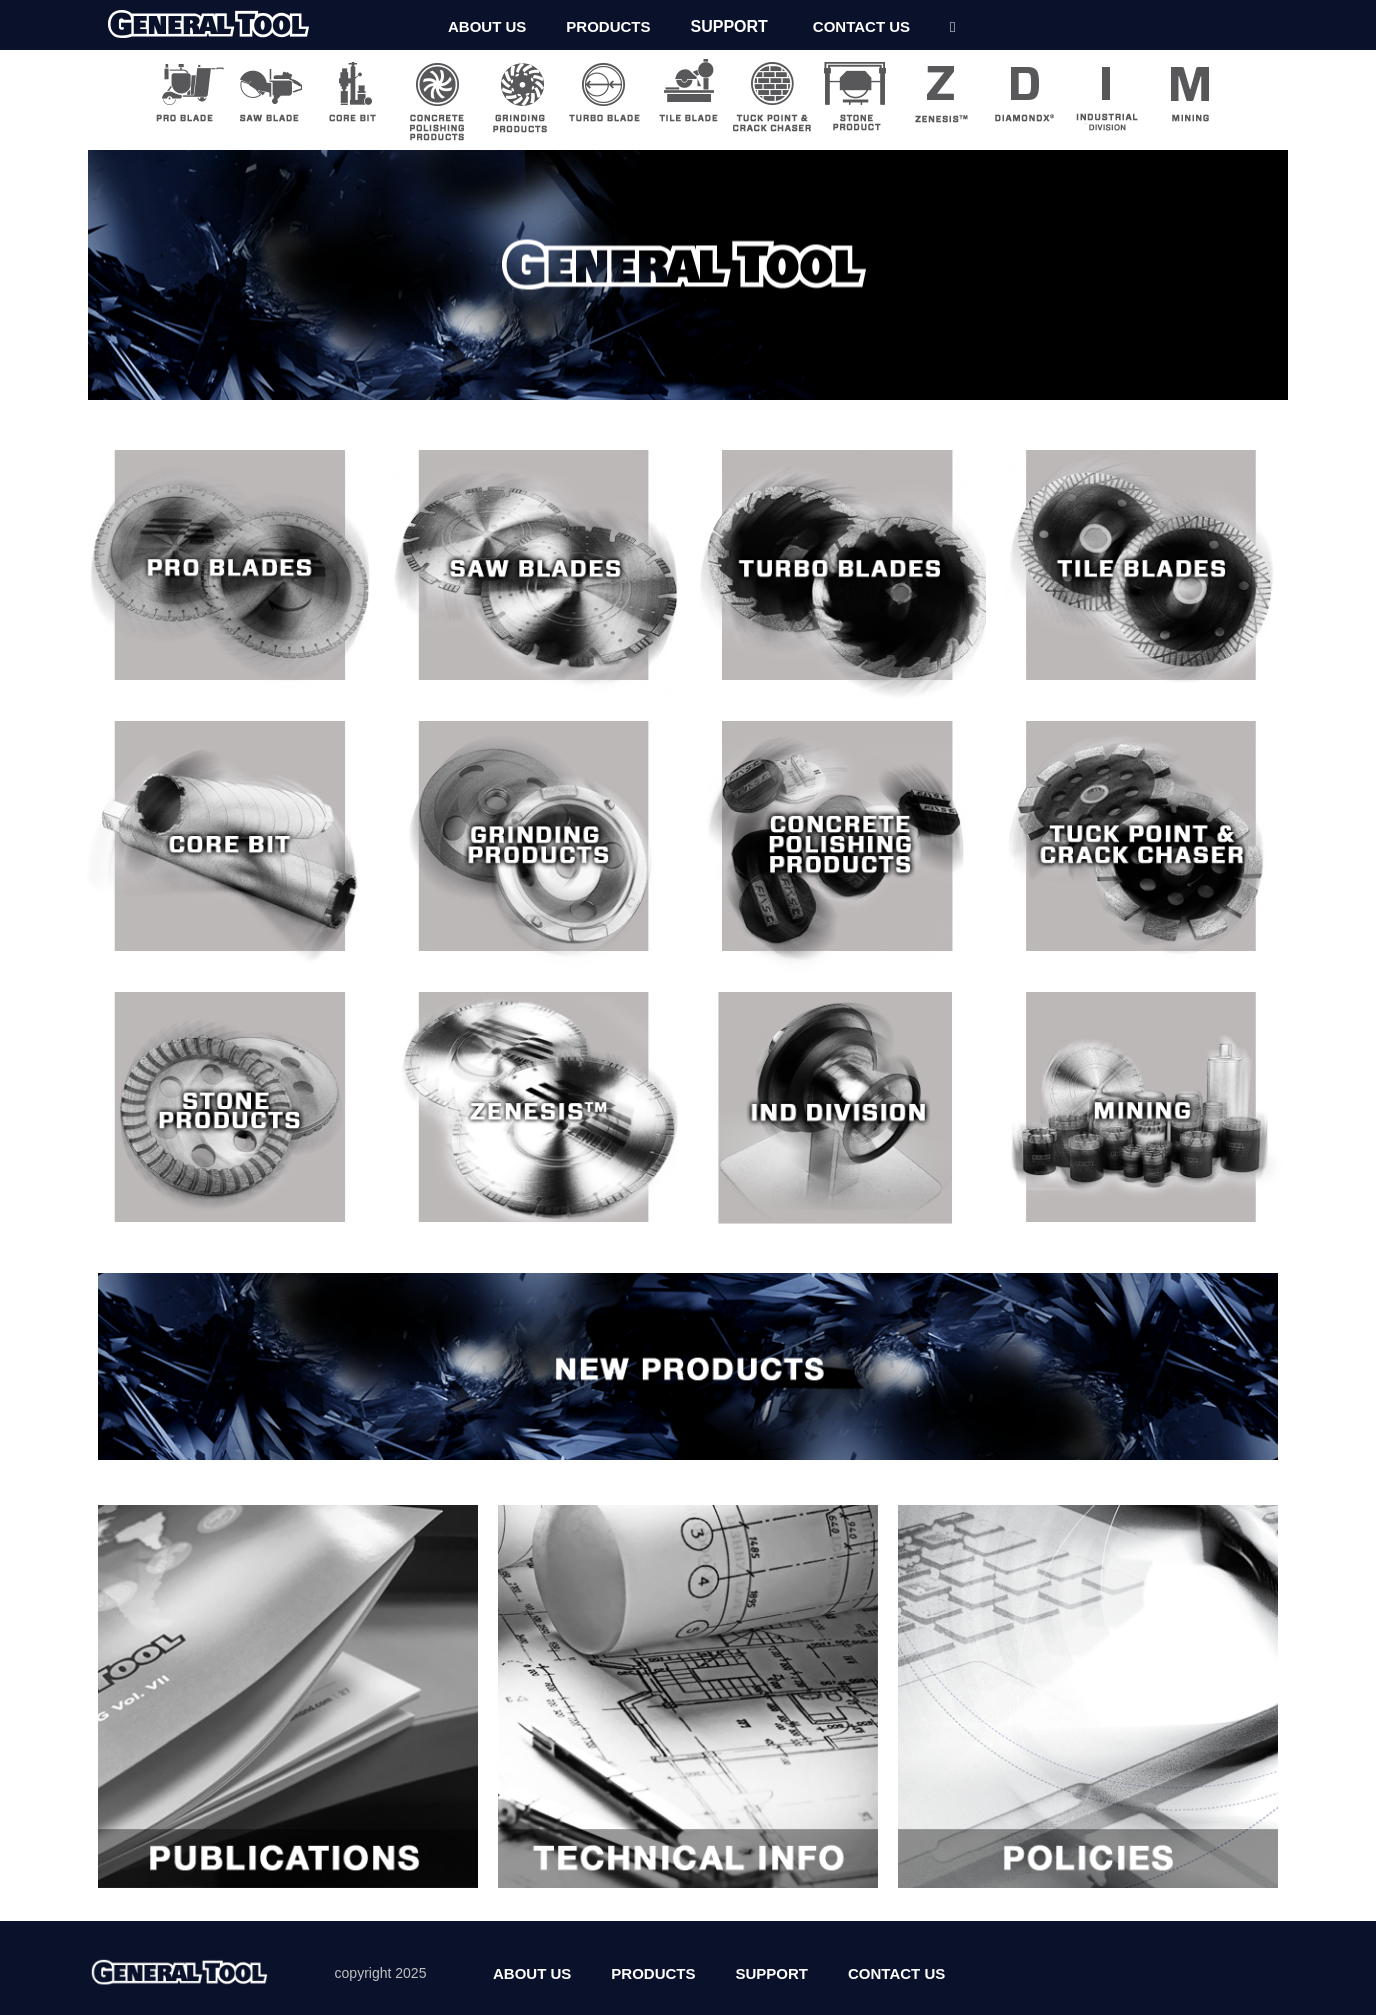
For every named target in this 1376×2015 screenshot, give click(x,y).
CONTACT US (861, 26)
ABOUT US (487, 26)
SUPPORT (729, 26)
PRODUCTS (608, 26)
